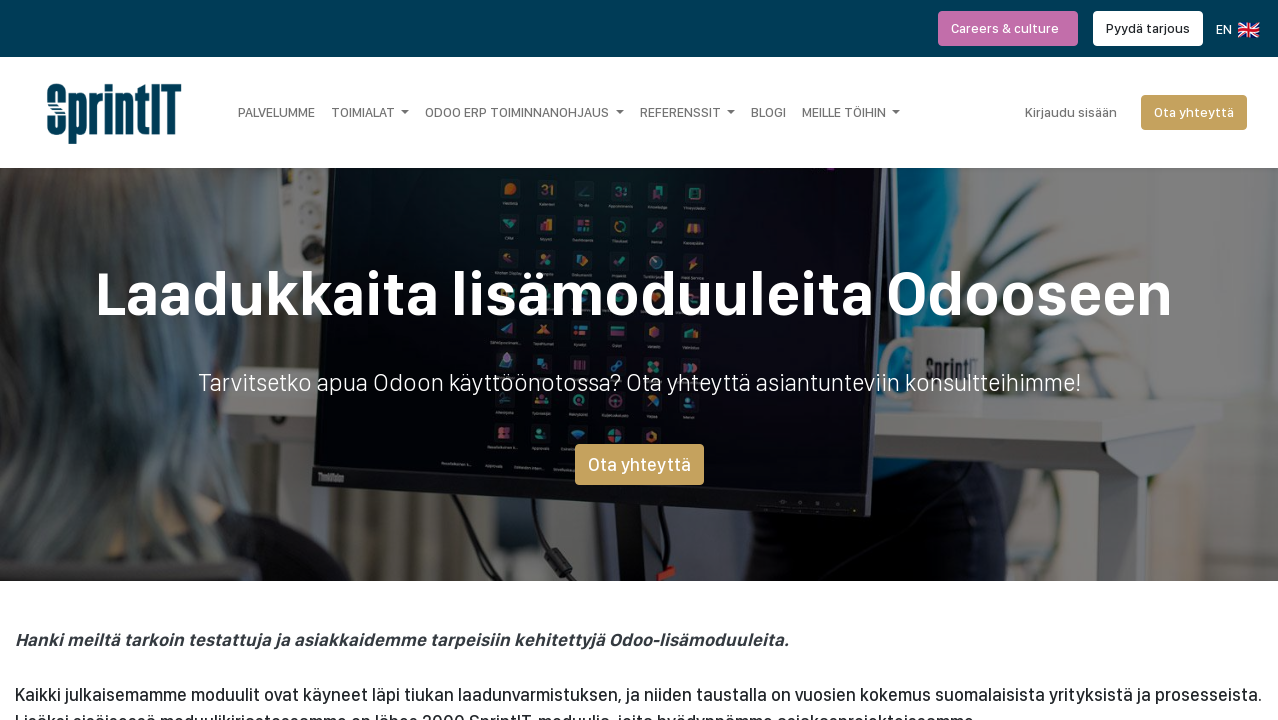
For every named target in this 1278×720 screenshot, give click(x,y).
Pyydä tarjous (1148, 28)
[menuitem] (276, 112)
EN (1236, 30)
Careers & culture (1008, 28)
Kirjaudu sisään (1071, 112)
